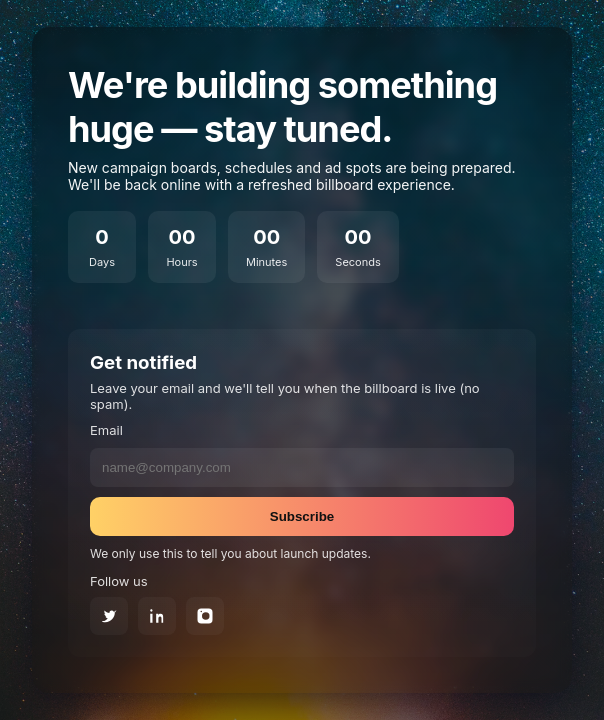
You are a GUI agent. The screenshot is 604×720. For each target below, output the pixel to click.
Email (106, 430)
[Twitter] (109, 616)
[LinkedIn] (157, 616)
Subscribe (302, 516)
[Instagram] (205, 616)
